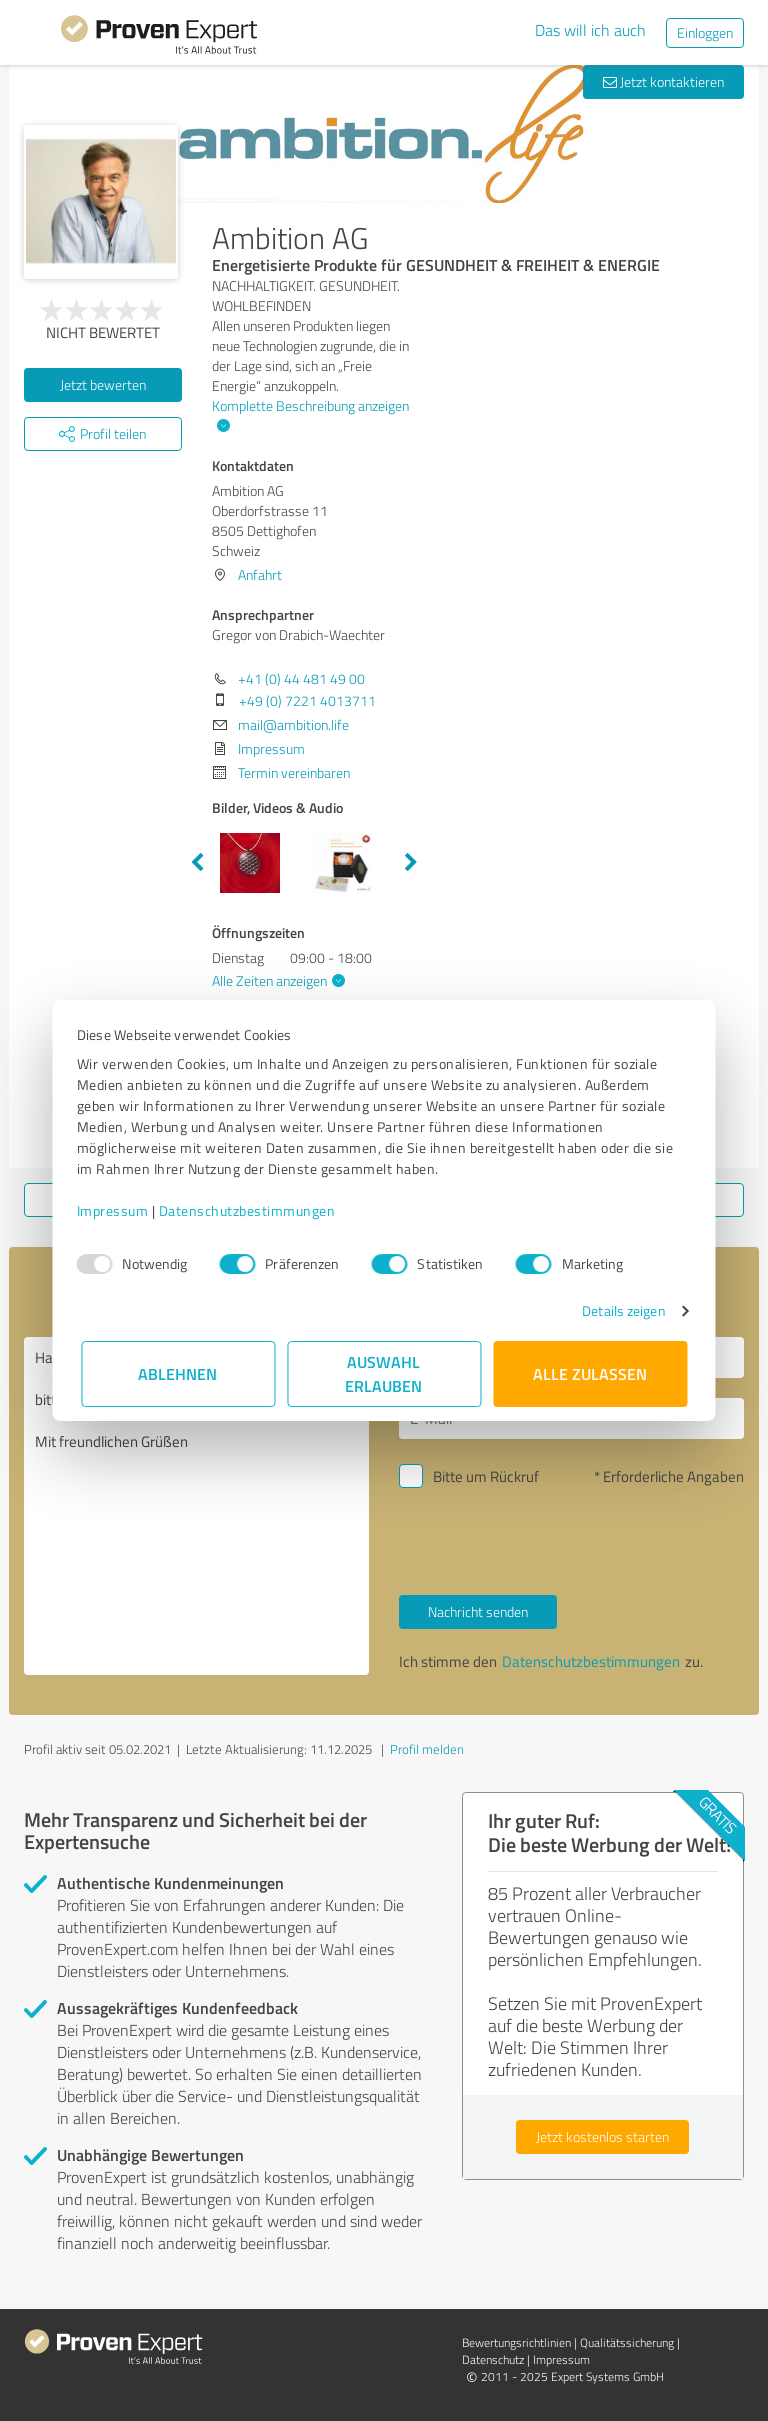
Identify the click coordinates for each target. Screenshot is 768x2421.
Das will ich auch (590, 30)
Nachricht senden (478, 1611)
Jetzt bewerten (103, 384)
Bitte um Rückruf (486, 1476)
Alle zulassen (590, 1373)
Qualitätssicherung (627, 2342)
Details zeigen (619, 1310)
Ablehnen (178, 1373)
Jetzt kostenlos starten (602, 2136)
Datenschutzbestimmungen (251, 1210)
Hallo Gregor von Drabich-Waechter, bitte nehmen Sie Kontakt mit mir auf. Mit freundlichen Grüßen (196, 1506)
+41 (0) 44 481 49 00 (301, 678)
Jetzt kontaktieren (663, 81)
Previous (197, 863)
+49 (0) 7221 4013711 (307, 700)
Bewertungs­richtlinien (516, 2342)
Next (411, 863)
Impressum (117, 1210)
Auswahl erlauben (384, 1373)
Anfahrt (260, 574)
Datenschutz (493, 2359)
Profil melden (427, 1749)
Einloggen (705, 32)
